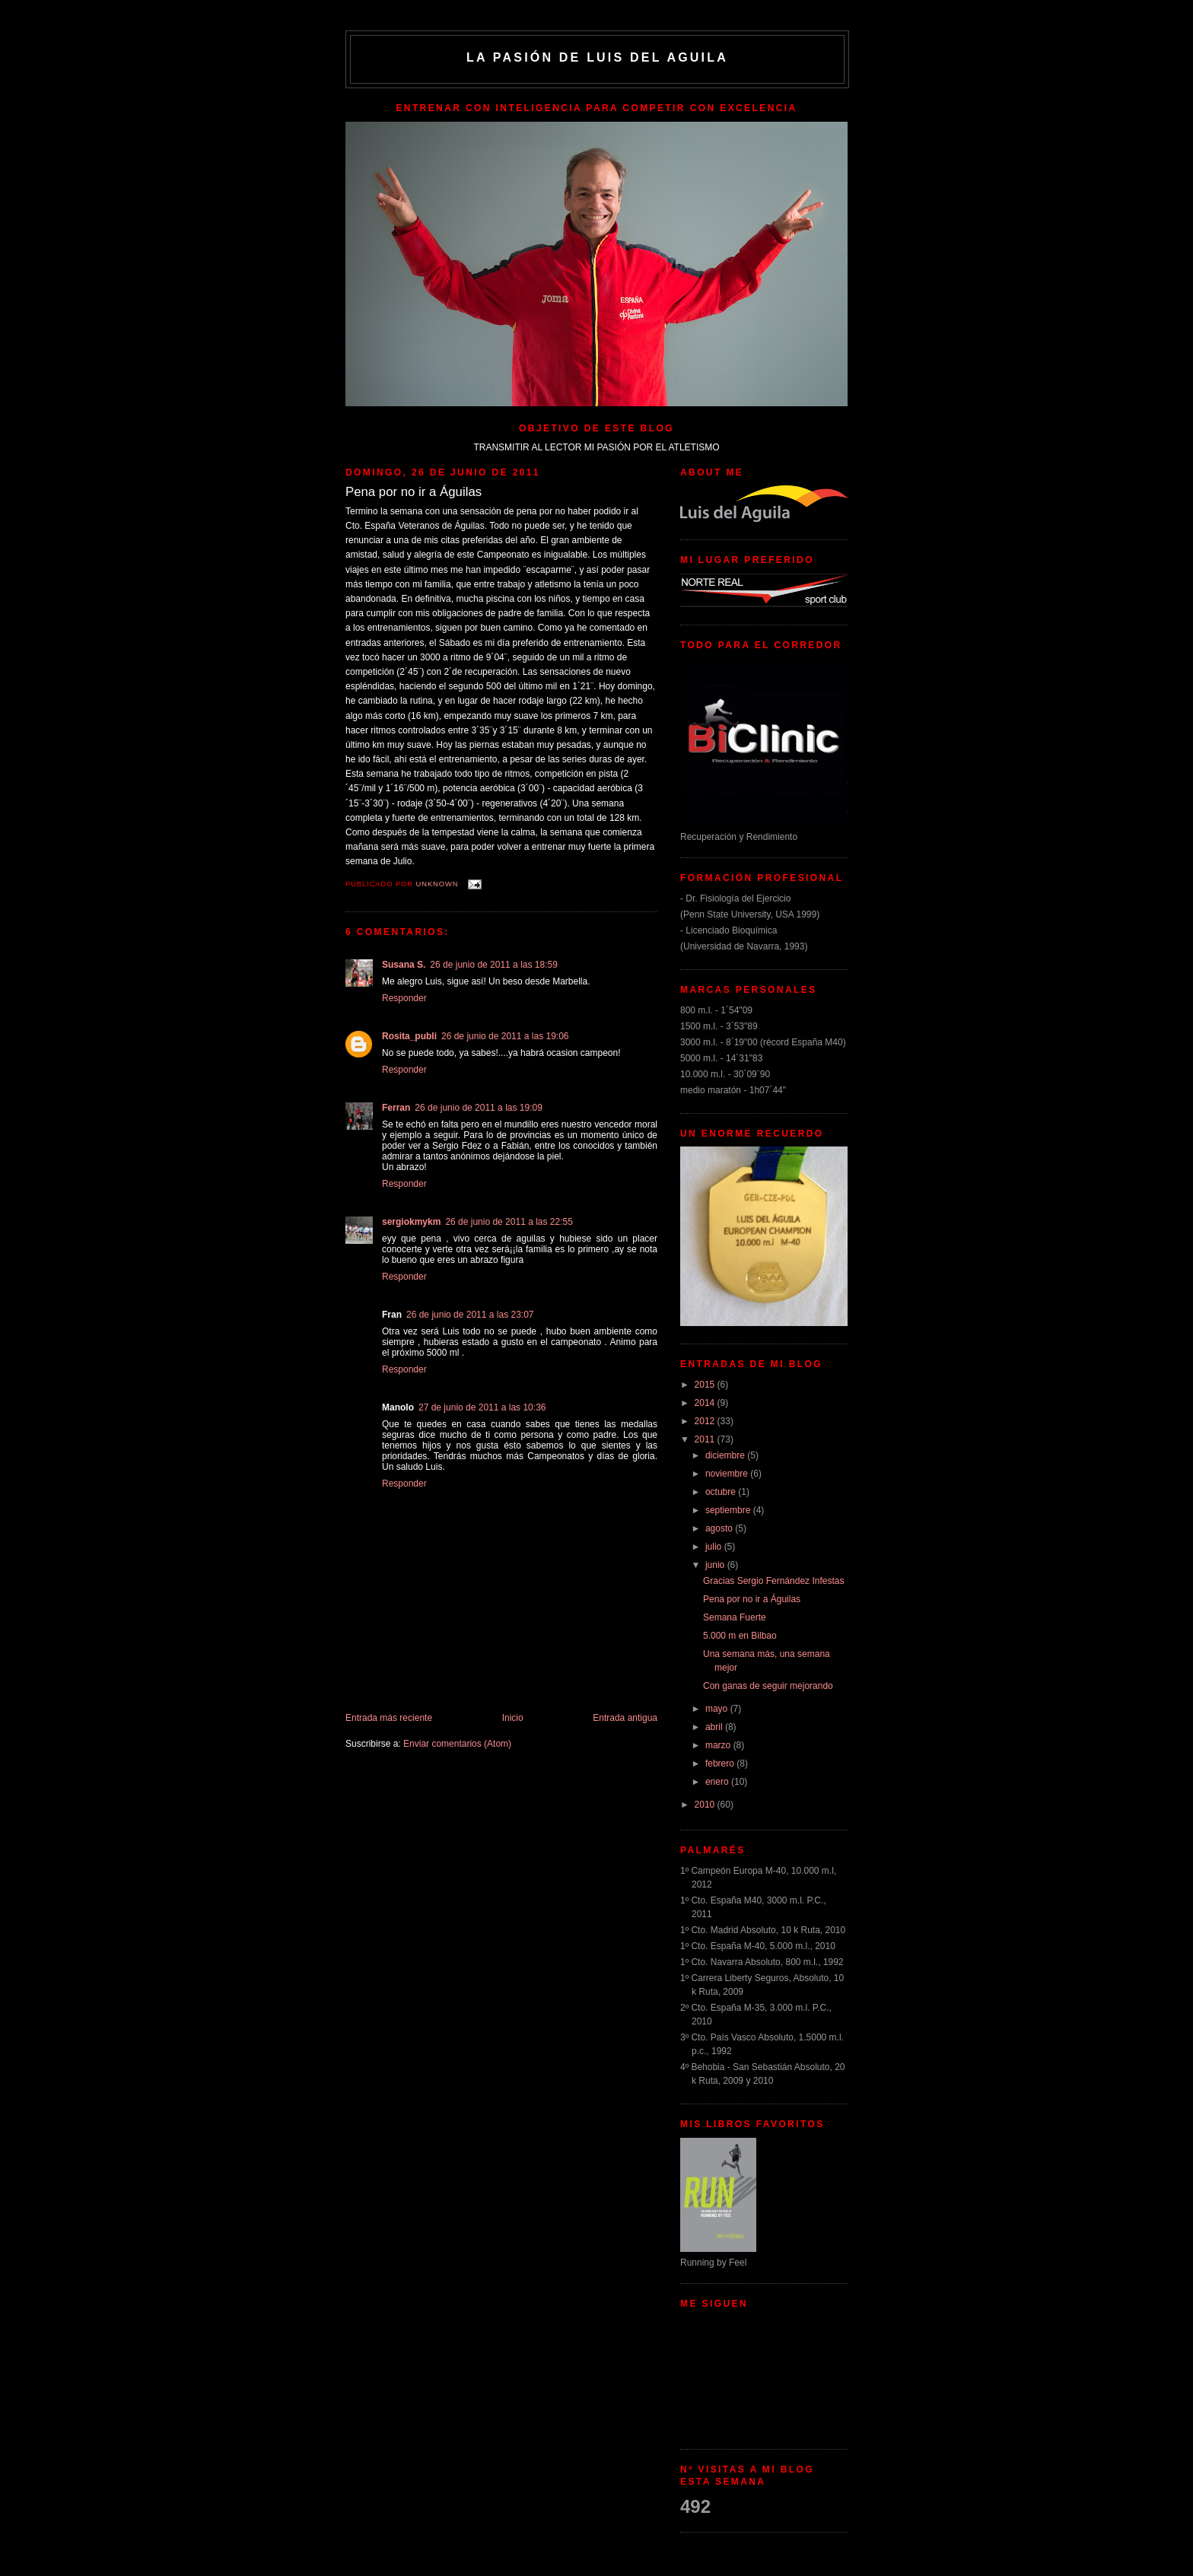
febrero (720, 1763)
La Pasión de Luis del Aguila (597, 57)
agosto (720, 1528)
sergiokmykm (411, 1221)
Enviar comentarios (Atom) (457, 1743)
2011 (706, 1439)
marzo (719, 1745)
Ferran (396, 1107)
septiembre (729, 1510)
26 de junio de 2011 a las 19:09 (478, 1107)
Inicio (512, 1718)
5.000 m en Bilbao (740, 1635)
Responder (404, 998)
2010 (706, 1804)
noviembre (727, 1473)
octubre (721, 1492)
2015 (706, 1384)
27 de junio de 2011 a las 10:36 (482, 1407)
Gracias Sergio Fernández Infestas (773, 1581)
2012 (706, 1421)
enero (718, 1781)
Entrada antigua (625, 1718)
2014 (706, 1403)
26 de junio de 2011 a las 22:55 (508, 1221)
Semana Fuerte (734, 1617)
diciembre (726, 1455)
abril (715, 1727)
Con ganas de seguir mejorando (768, 1686)
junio (716, 1565)
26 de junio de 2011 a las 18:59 (493, 964)
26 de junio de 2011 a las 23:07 (469, 1314)
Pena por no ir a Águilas (751, 1599)
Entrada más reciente (388, 1718)
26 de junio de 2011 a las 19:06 (504, 1036)
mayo (717, 1708)
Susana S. (403, 964)
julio (714, 1546)
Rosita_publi (409, 1036)
